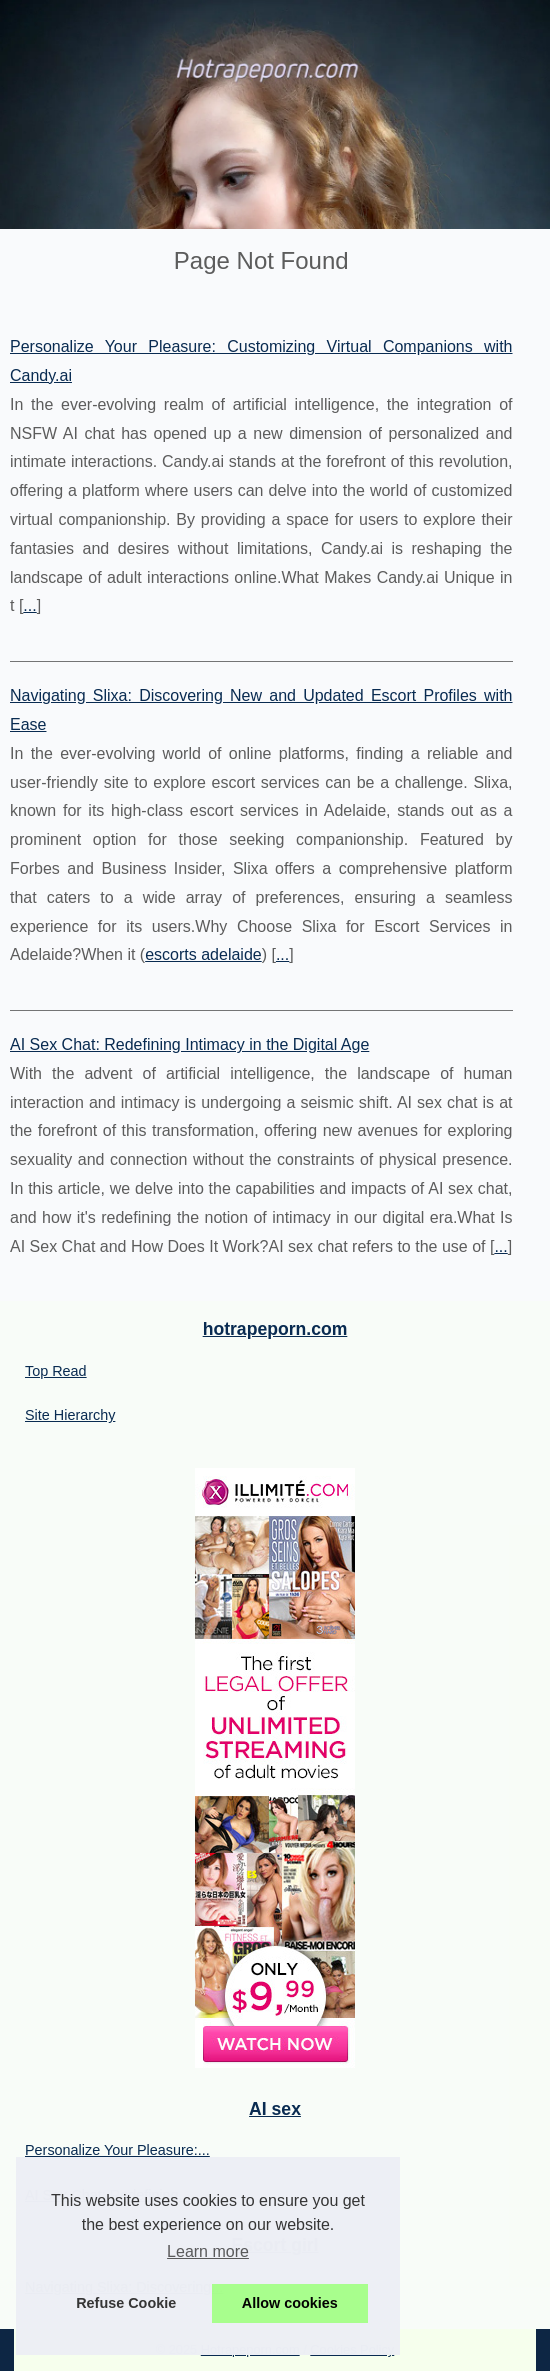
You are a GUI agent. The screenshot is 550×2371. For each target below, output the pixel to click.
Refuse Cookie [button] (126, 2303)
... (29, 605)
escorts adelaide (203, 954)
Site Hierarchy (70, 1415)
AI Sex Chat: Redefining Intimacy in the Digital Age (189, 1044)
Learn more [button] (208, 2251)
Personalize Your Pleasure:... (117, 2150)
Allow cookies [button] (290, 2303)
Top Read (56, 1371)
